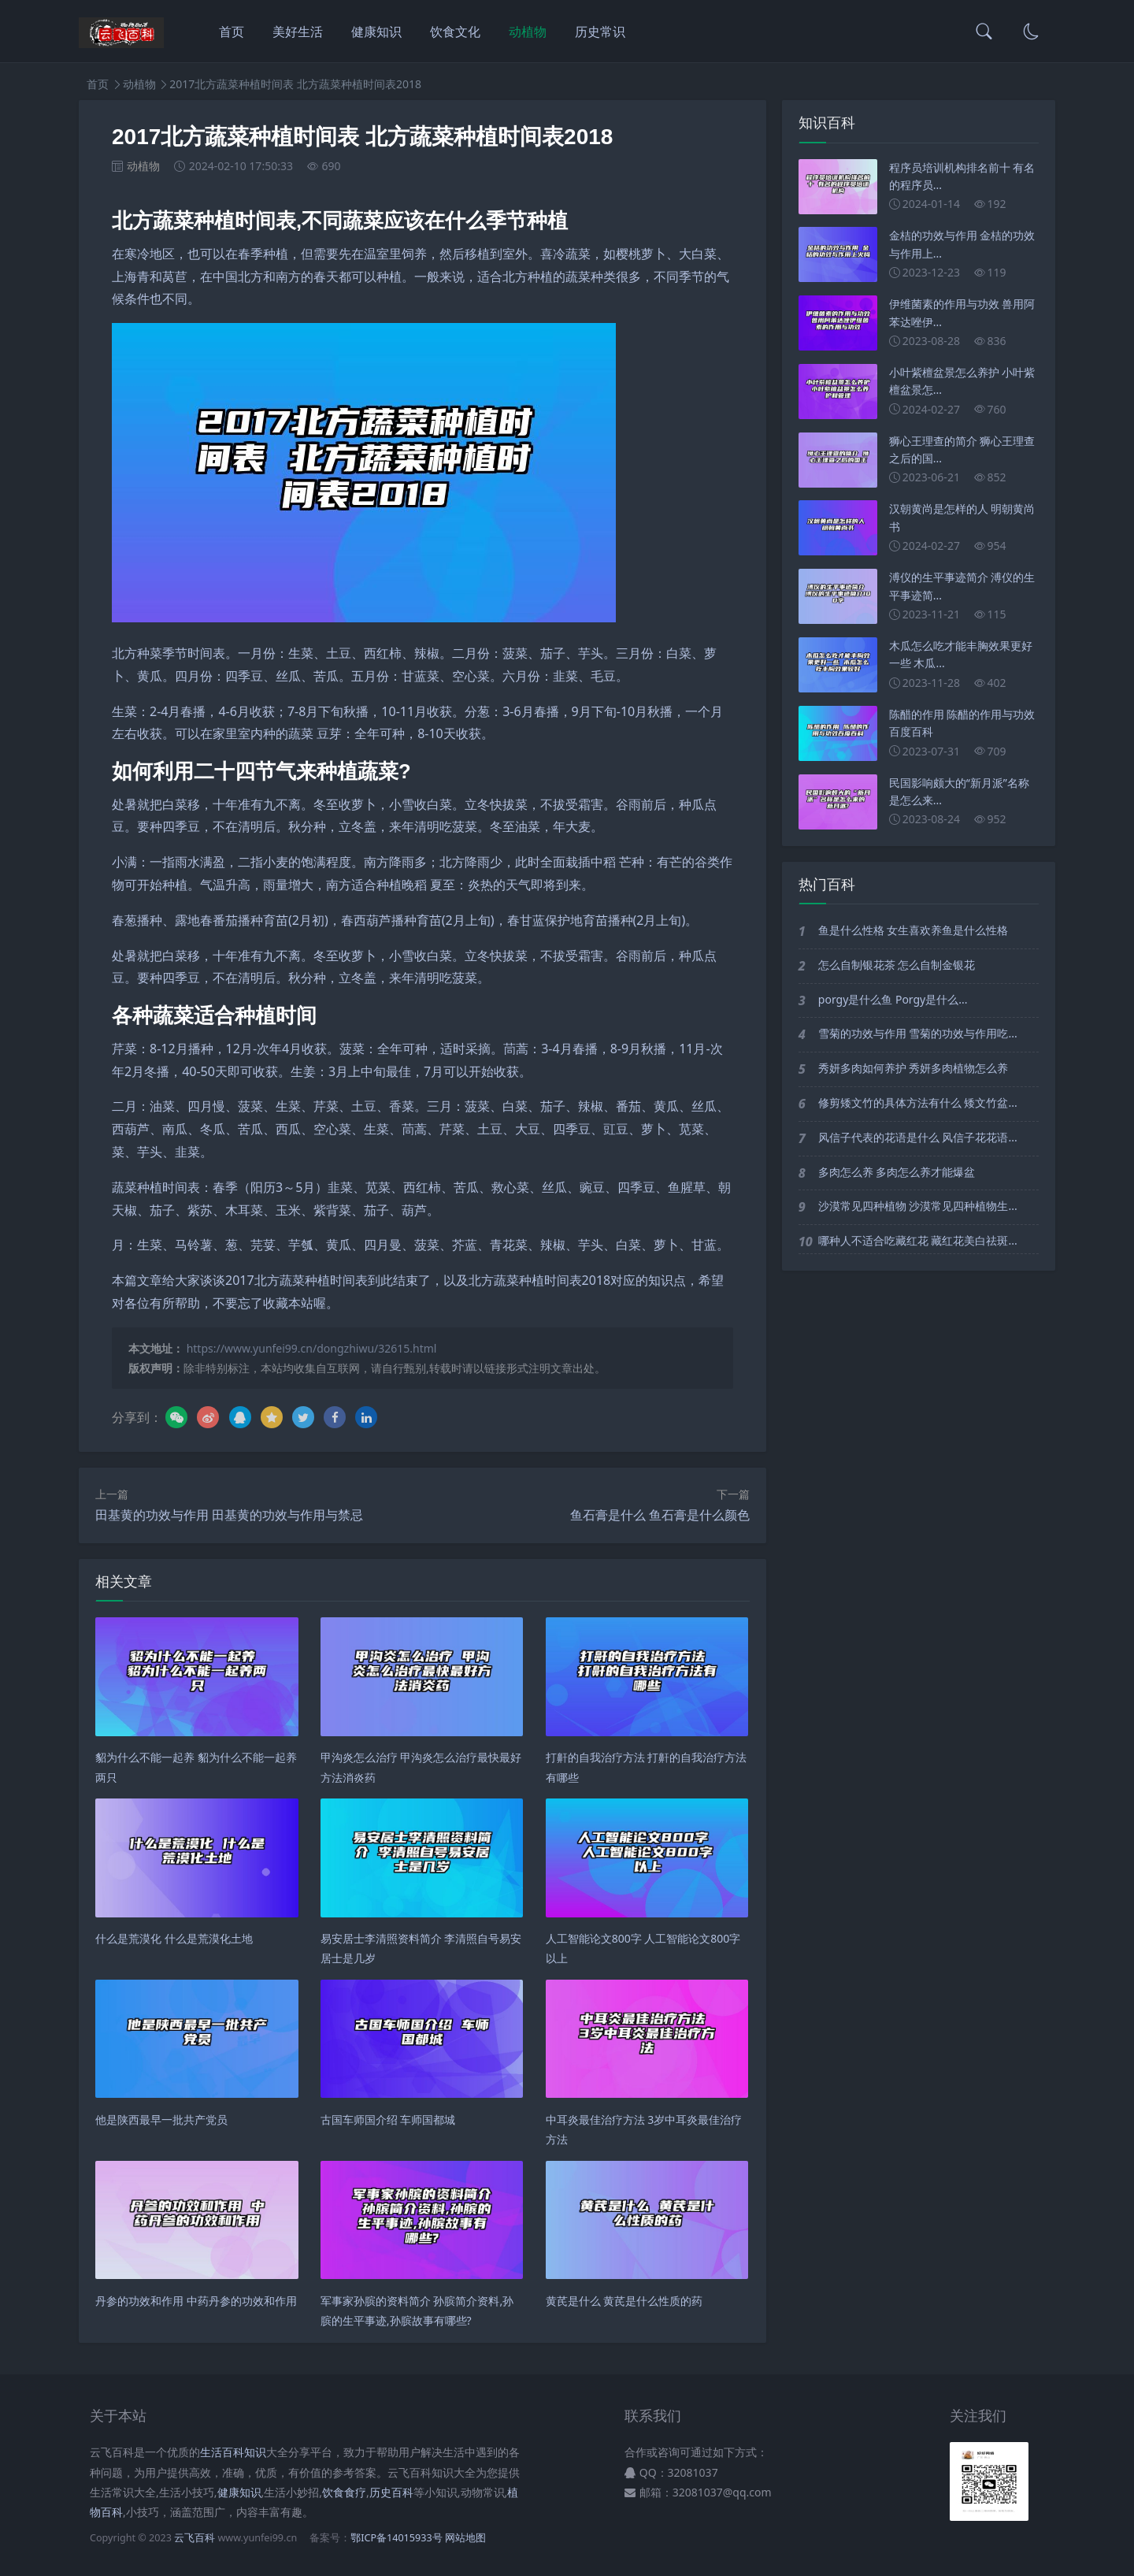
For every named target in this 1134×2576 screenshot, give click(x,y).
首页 (231, 31)
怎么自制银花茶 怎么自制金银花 (897, 964)
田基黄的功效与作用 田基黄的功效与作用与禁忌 (229, 1515)
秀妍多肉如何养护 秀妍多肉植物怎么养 (913, 1067)
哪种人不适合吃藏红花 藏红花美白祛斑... (917, 1240)
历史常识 (600, 31)
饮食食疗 (344, 2492)
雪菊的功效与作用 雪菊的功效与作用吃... (917, 1033)
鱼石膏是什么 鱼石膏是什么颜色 (660, 1515)
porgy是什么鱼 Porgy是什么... (893, 999)
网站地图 (465, 2537)
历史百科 (391, 2492)
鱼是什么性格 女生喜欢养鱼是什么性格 (913, 929)
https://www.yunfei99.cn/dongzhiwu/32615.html (312, 1348)
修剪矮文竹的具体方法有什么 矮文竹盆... (917, 1102)
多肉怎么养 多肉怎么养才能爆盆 (897, 1171)
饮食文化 (455, 31)
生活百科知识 (233, 2451)
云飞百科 (195, 2537)
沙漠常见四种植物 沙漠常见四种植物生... (917, 1205)
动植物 (528, 31)
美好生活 (297, 31)
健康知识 (376, 31)
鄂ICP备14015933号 (396, 2537)
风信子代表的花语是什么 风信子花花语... (917, 1137)
